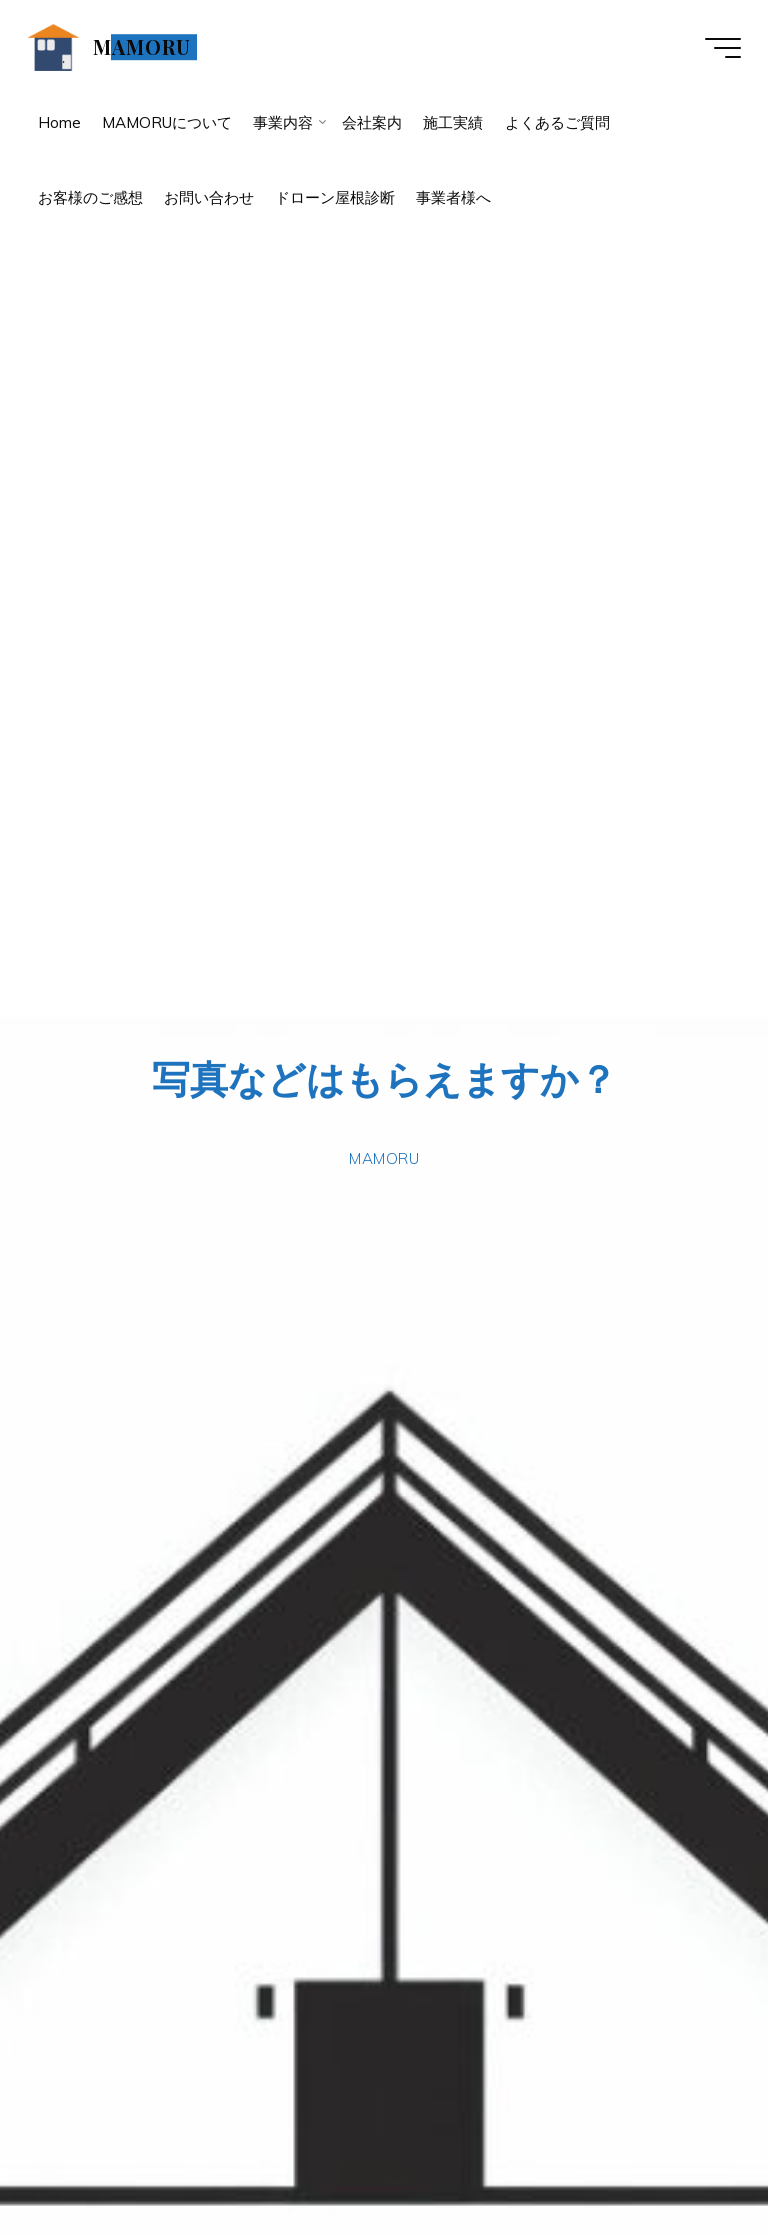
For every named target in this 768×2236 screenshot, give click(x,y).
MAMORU (145, 47)
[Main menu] (720, 48)
